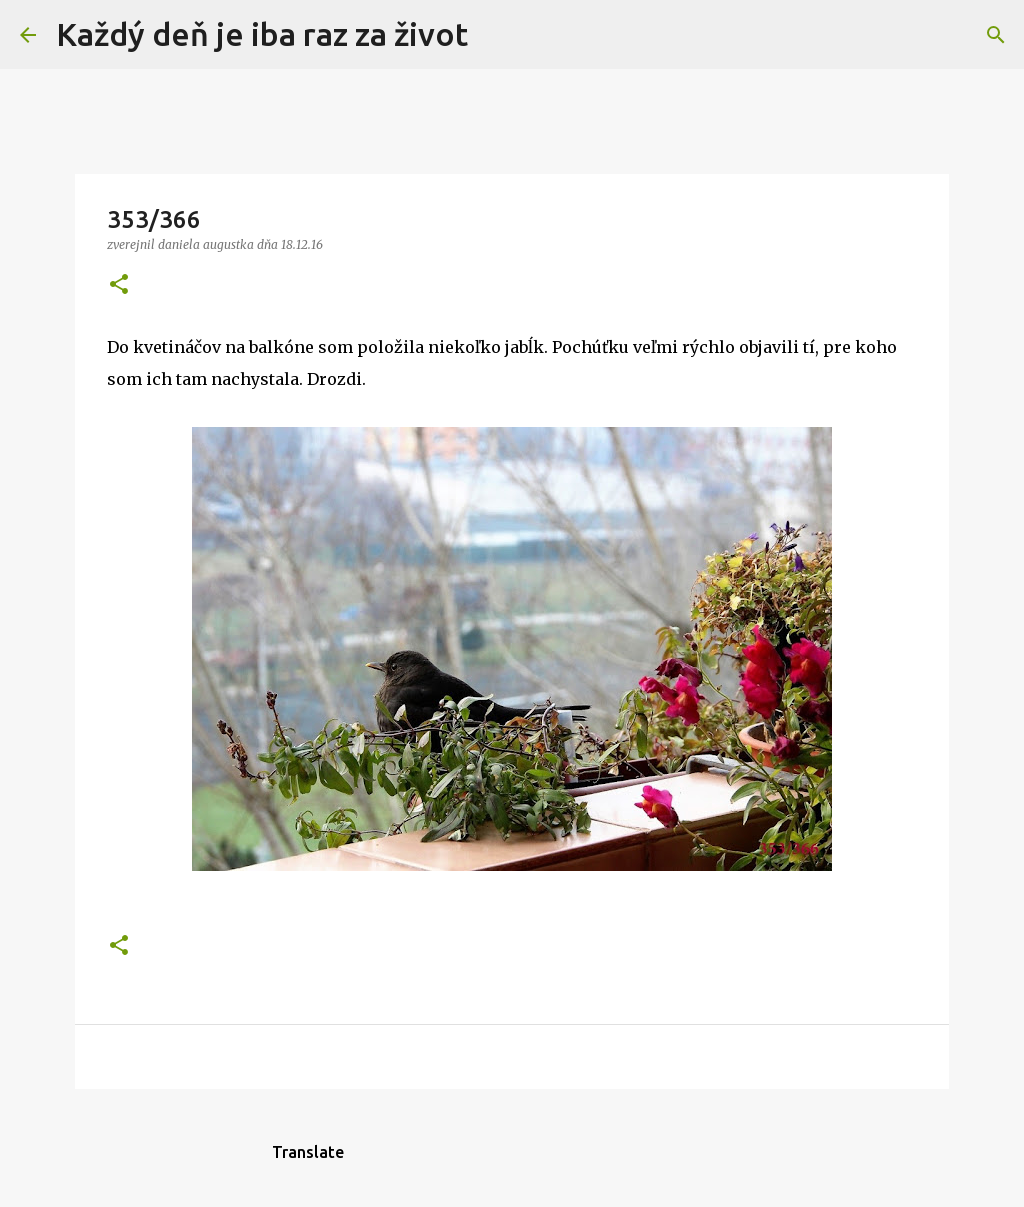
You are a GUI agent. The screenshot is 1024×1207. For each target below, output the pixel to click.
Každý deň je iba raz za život (262, 34)
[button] (119, 285)
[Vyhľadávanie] (496, 35)
